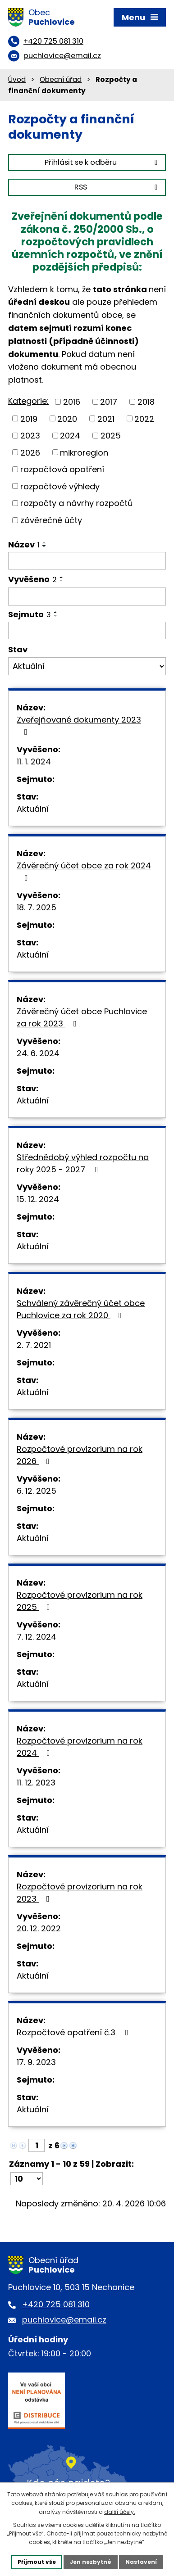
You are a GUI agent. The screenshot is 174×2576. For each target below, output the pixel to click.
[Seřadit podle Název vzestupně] (45, 542)
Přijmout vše (37, 2562)
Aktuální (33, 808)
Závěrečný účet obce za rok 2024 (84, 871)
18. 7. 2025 (36, 907)
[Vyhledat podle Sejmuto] (87, 631)
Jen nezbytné (90, 2562)
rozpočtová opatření (62, 469)
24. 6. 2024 (38, 1053)
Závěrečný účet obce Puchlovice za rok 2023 (82, 1017)
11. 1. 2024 (34, 761)
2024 (70, 435)
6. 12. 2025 (36, 1490)
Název (24, 544)
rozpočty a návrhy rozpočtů (76, 503)
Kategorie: (28, 401)
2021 (105, 418)
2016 (71, 401)
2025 (111, 435)
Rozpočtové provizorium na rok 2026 (79, 1455)
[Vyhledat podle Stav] (87, 666)
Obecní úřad (61, 79)
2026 (30, 452)
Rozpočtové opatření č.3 (74, 2032)
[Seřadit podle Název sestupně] (45, 546)
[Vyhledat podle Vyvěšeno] (87, 597)
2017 (108, 401)
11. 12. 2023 (36, 1782)
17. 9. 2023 (36, 2062)
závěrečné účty (51, 520)
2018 (146, 401)
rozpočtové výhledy (60, 486)
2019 (28, 418)
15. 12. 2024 (38, 1199)
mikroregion (84, 452)
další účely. (119, 2512)
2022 (144, 418)
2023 (30, 435)
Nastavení (141, 2562)
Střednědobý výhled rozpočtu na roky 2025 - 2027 (83, 1163)
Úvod (17, 79)
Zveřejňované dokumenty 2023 (79, 725)
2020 (67, 418)
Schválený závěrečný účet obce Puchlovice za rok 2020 (81, 1309)
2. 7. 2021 (34, 1345)
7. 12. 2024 (36, 1636)
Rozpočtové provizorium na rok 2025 (79, 1601)
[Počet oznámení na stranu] (26, 2178)
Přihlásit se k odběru (102, 162)
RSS (117, 187)
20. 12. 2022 (39, 1928)
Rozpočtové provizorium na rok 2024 (79, 1746)
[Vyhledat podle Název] (87, 561)
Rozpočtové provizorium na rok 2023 (79, 1892)
